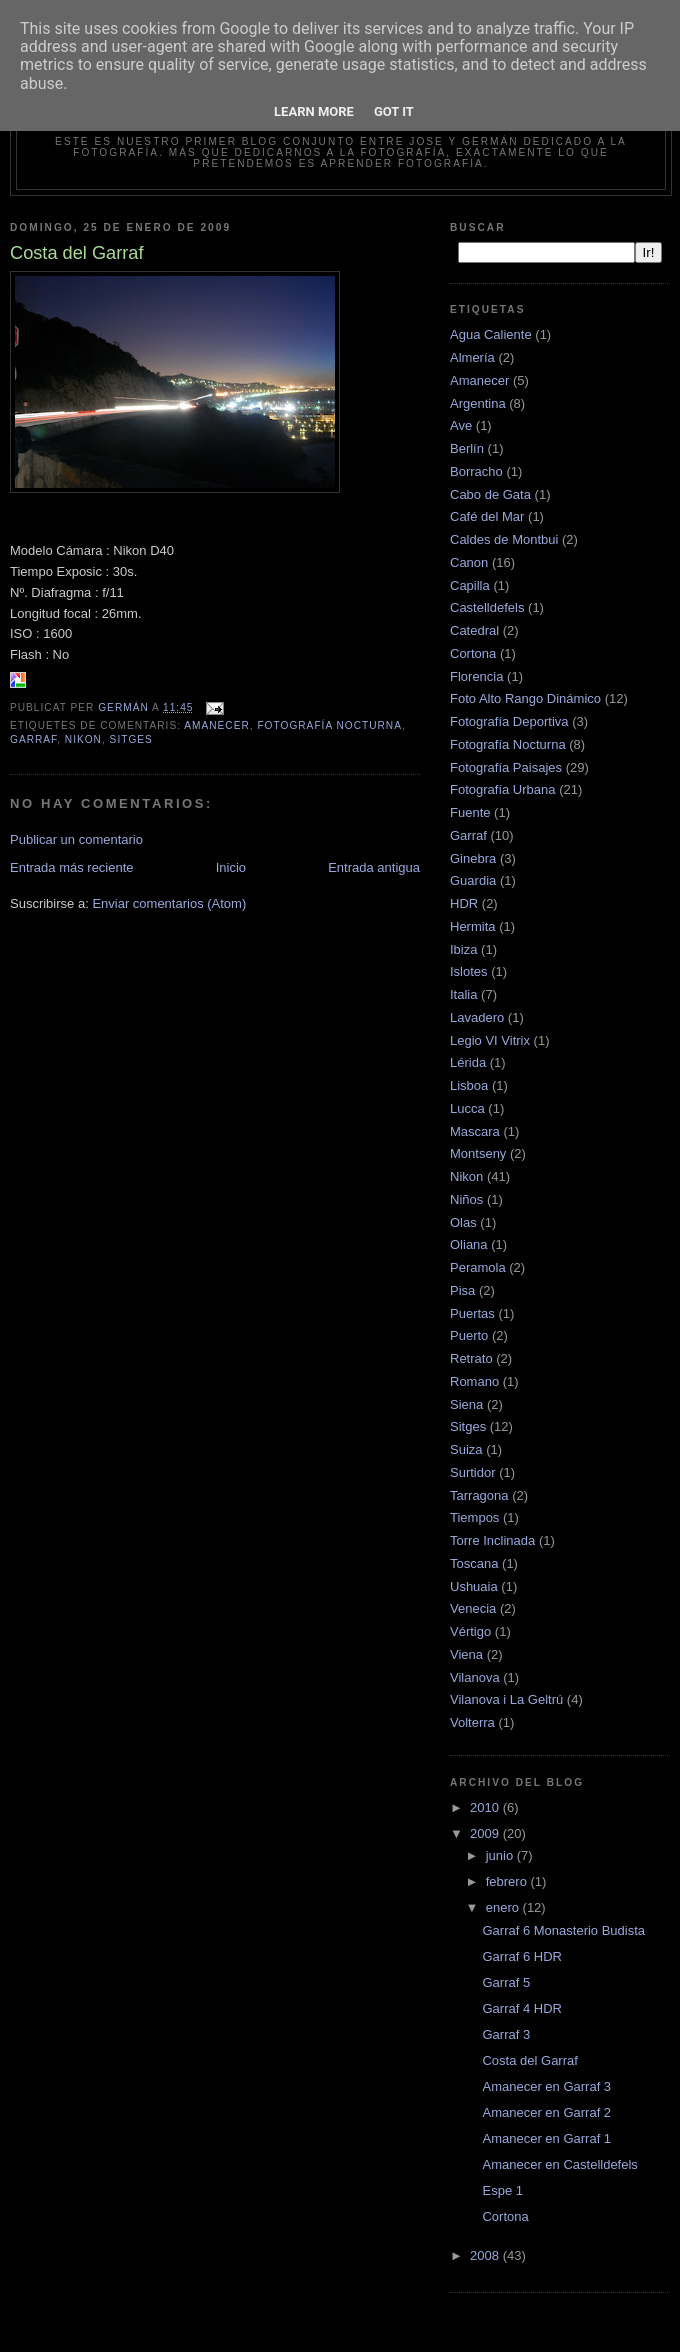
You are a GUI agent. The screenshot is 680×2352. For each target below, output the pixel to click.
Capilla (470, 585)
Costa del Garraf (529, 2060)
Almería (472, 357)
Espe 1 (502, 2190)
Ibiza (463, 949)
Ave (461, 425)
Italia (463, 994)
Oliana (469, 1244)
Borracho (476, 471)
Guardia (473, 880)
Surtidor (473, 1472)
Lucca (467, 1108)
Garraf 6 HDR (521, 1956)
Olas (463, 1222)
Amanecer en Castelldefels (559, 2164)
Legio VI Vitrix (490, 1040)
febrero (508, 1881)
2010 (486, 1807)
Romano (474, 1381)
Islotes (469, 971)
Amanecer (217, 725)
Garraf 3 (506, 2034)
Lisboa (469, 1085)
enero (504, 1907)
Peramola (478, 1267)
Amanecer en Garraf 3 (546, 2086)
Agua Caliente (491, 334)
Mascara (475, 1131)
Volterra (472, 1722)
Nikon (83, 739)
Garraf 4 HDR (521, 2008)
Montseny (478, 1153)
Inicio (231, 867)
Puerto (469, 1335)
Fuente (470, 812)
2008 (486, 2255)
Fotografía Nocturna (329, 725)
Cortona (473, 653)
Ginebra (473, 858)
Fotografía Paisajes (506, 767)
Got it (394, 111)
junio (501, 1855)
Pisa (462, 1290)
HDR (464, 903)
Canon (469, 562)
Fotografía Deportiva (509, 721)
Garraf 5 (506, 1982)
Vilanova (475, 1677)
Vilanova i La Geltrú (506, 1699)
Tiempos (474, 1517)
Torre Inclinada (492, 1540)
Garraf (33, 739)
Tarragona (479, 1495)
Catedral (474, 630)
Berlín (467, 448)
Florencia (476, 676)
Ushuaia (474, 1586)
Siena (466, 1404)
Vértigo (470, 1631)
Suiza (466, 1449)
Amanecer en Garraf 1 (546, 2138)
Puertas (472, 1313)
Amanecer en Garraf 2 (546, 2112)
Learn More (314, 111)
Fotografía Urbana (503, 789)
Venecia (473, 1608)
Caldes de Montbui (504, 539)
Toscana (474, 1563)
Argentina (478, 403)
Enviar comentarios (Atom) (169, 903)
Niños (466, 1199)
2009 (486, 1833)
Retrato (471, 1358)
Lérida (468, 1062)
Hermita (473, 926)
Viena (466, 1654)
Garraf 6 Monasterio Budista (563, 1930)
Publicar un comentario (76, 839)
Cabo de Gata (490, 494)
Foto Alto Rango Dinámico (525, 698)
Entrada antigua (374, 867)
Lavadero (477, 1017)
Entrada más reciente (72, 867)
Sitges (131, 739)
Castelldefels (487, 607)
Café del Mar (487, 516)
